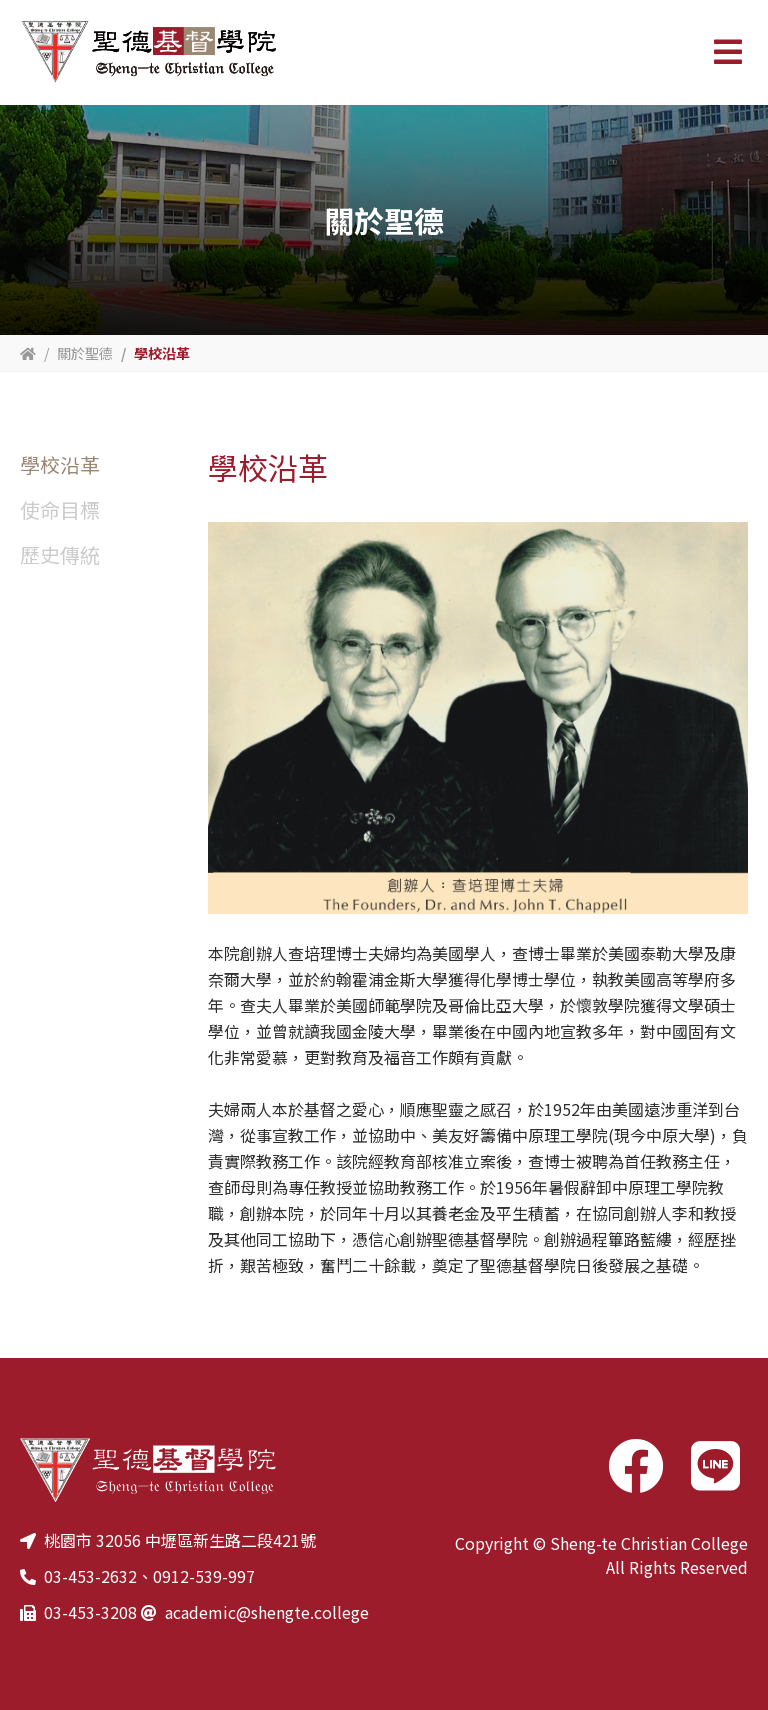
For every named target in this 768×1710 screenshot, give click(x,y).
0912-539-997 (204, 1576)
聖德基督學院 (148, 52)
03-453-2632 (90, 1576)
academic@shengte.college (267, 1612)
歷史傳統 (60, 554)
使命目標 (60, 509)
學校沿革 (60, 464)
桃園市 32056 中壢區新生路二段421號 (180, 1540)
